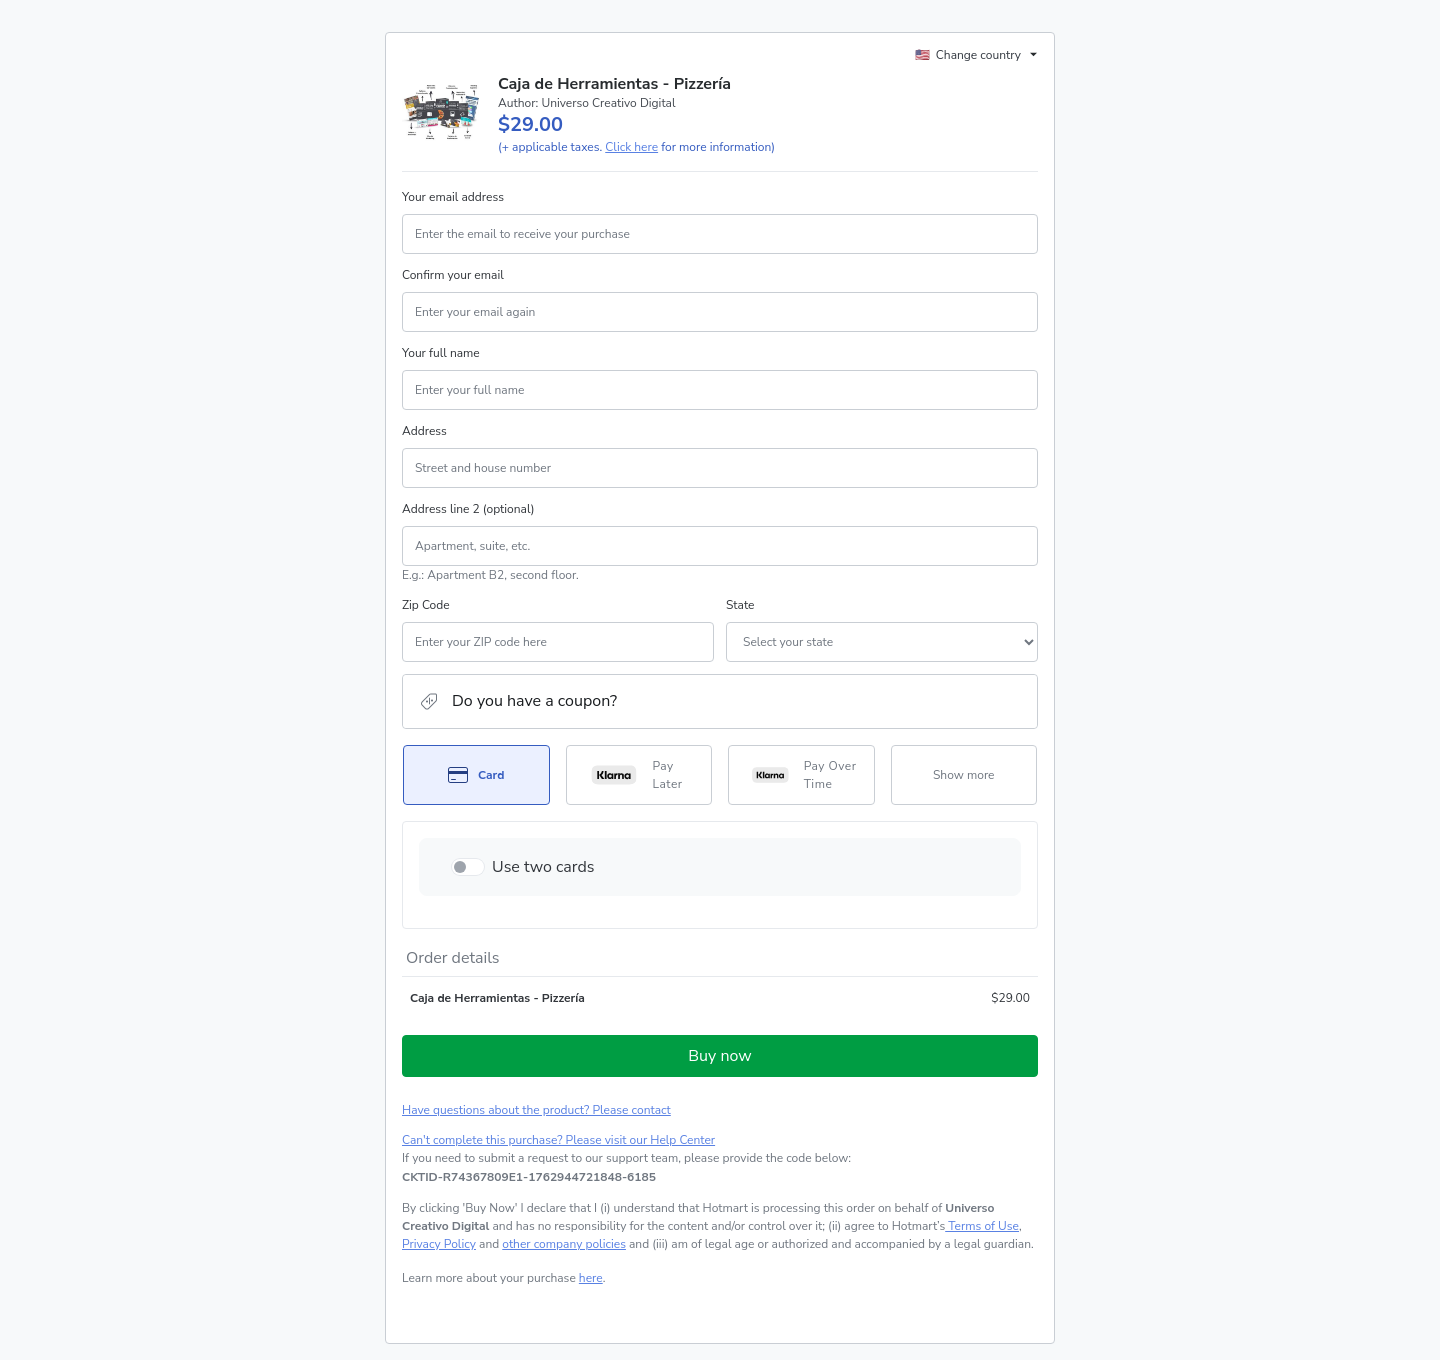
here (591, 1278)
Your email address (453, 197)
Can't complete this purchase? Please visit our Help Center (558, 1140)
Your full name (441, 353)
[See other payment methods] (964, 775)
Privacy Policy (439, 1244)
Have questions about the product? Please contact (536, 1110)
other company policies (564, 1244)
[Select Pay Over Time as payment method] (801, 775)
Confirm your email (453, 275)
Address (424, 431)
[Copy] (529, 1177)
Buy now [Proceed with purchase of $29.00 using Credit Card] (719, 1056)
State (740, 605)
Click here (631, 147)
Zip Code (426, 605)
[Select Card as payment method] (476, 775)
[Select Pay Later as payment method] (639, 775)
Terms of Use (982, 1226)
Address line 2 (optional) (468, 509)
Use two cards (543, 867)
